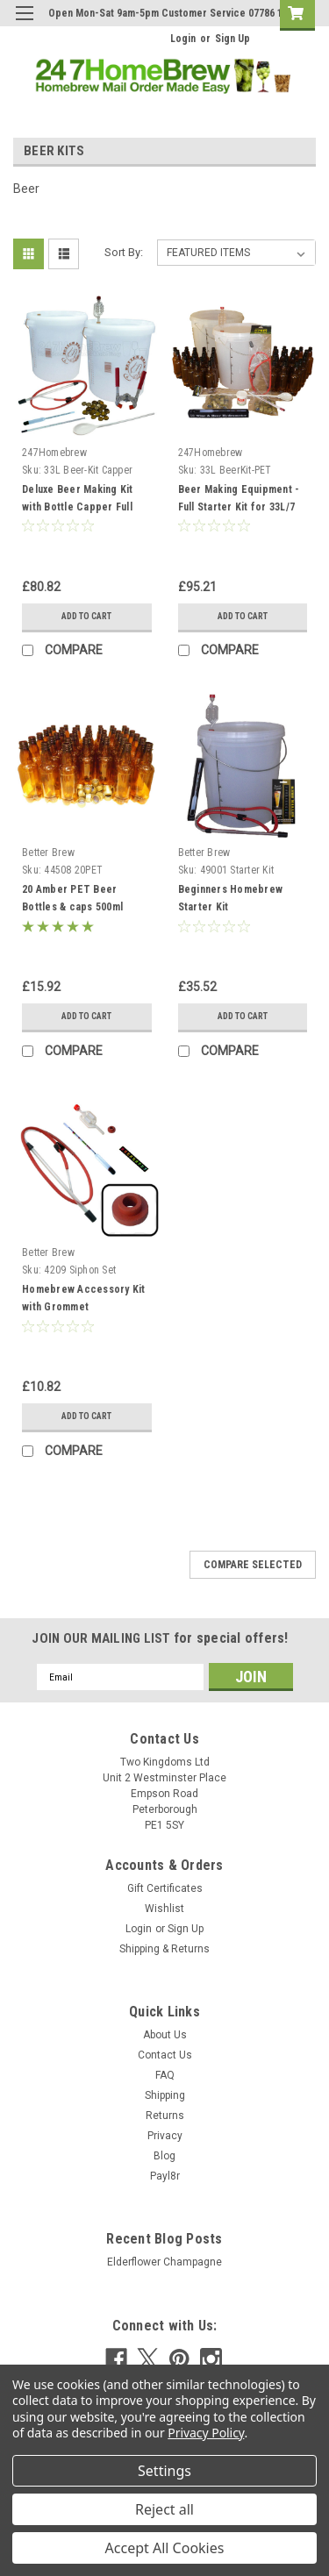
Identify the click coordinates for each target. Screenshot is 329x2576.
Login (183, 38)
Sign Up (232, 38)
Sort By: (123, 252)
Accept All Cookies (165, 2548)
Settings (164, 2470)
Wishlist (164, 1908)
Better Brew (48, 852)
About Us (165, 2035)
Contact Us (165, 2055)
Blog (164, 2156)
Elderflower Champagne (164, 2262)
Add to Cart (86, 616)
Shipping (165, 2095)
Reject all (164, 2509)
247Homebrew (54, 452)
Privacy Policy (206, 2432)
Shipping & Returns (164, 1949)
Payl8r (165, 2176)
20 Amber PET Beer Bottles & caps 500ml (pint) (72, 907)
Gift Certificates (165, 1888)
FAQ (165, 2075)
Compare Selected (253, 1565)
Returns (165, 2115)
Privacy (164, 2136)
